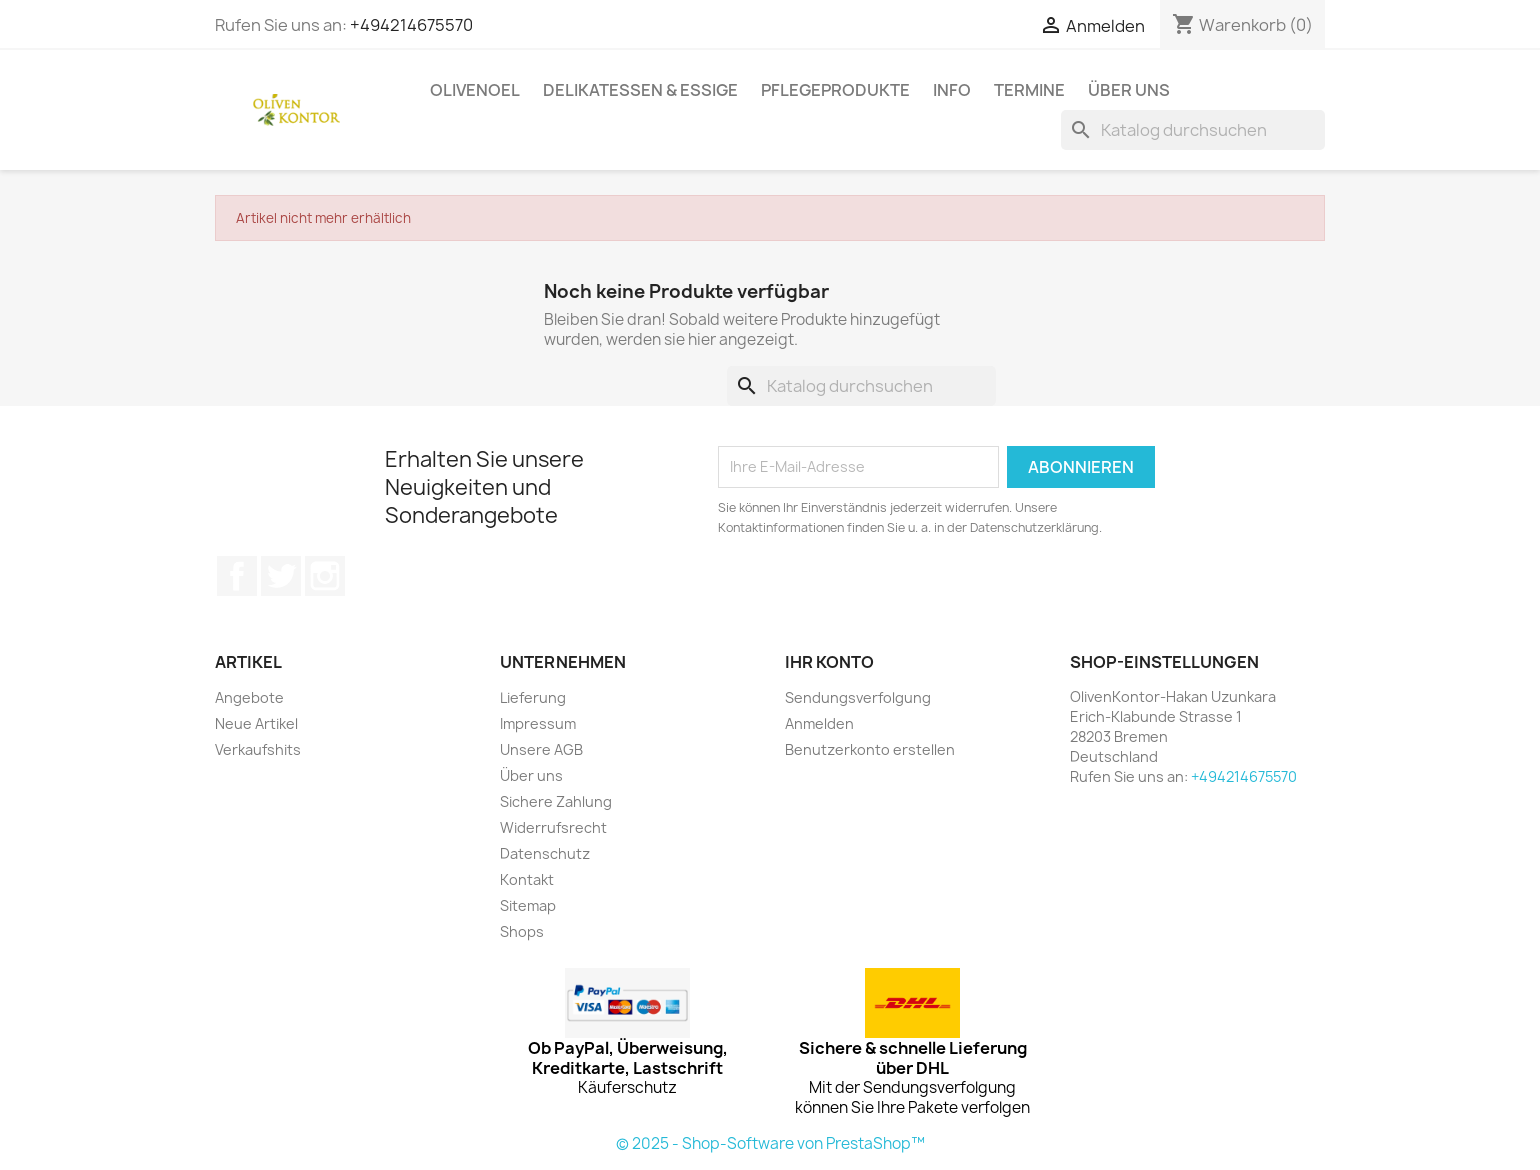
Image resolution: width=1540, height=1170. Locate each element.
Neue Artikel (256, 723)
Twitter (281, 576)
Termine (1029, 90)
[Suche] (1193, 130)
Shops (522, 931)
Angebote (249, 697)
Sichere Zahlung (556, 801)
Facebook (237, 576)
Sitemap (528, 905)
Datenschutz (545, 853)
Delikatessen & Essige (640, 90)
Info (952, 90)
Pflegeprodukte (835, 90)
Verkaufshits (258, 749)
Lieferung (533, 697)
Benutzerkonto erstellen (870, 749)
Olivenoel (475, 90)
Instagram (325, 576)
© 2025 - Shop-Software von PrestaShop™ (770, 1143)
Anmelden (819, 723)
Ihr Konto (829, 662)
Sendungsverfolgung (858, 697)
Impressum (538, 723)
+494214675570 (411, 25)
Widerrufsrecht (553, 827)
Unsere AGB (541, 749)
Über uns (1129, 90)
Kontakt (527, 879)
